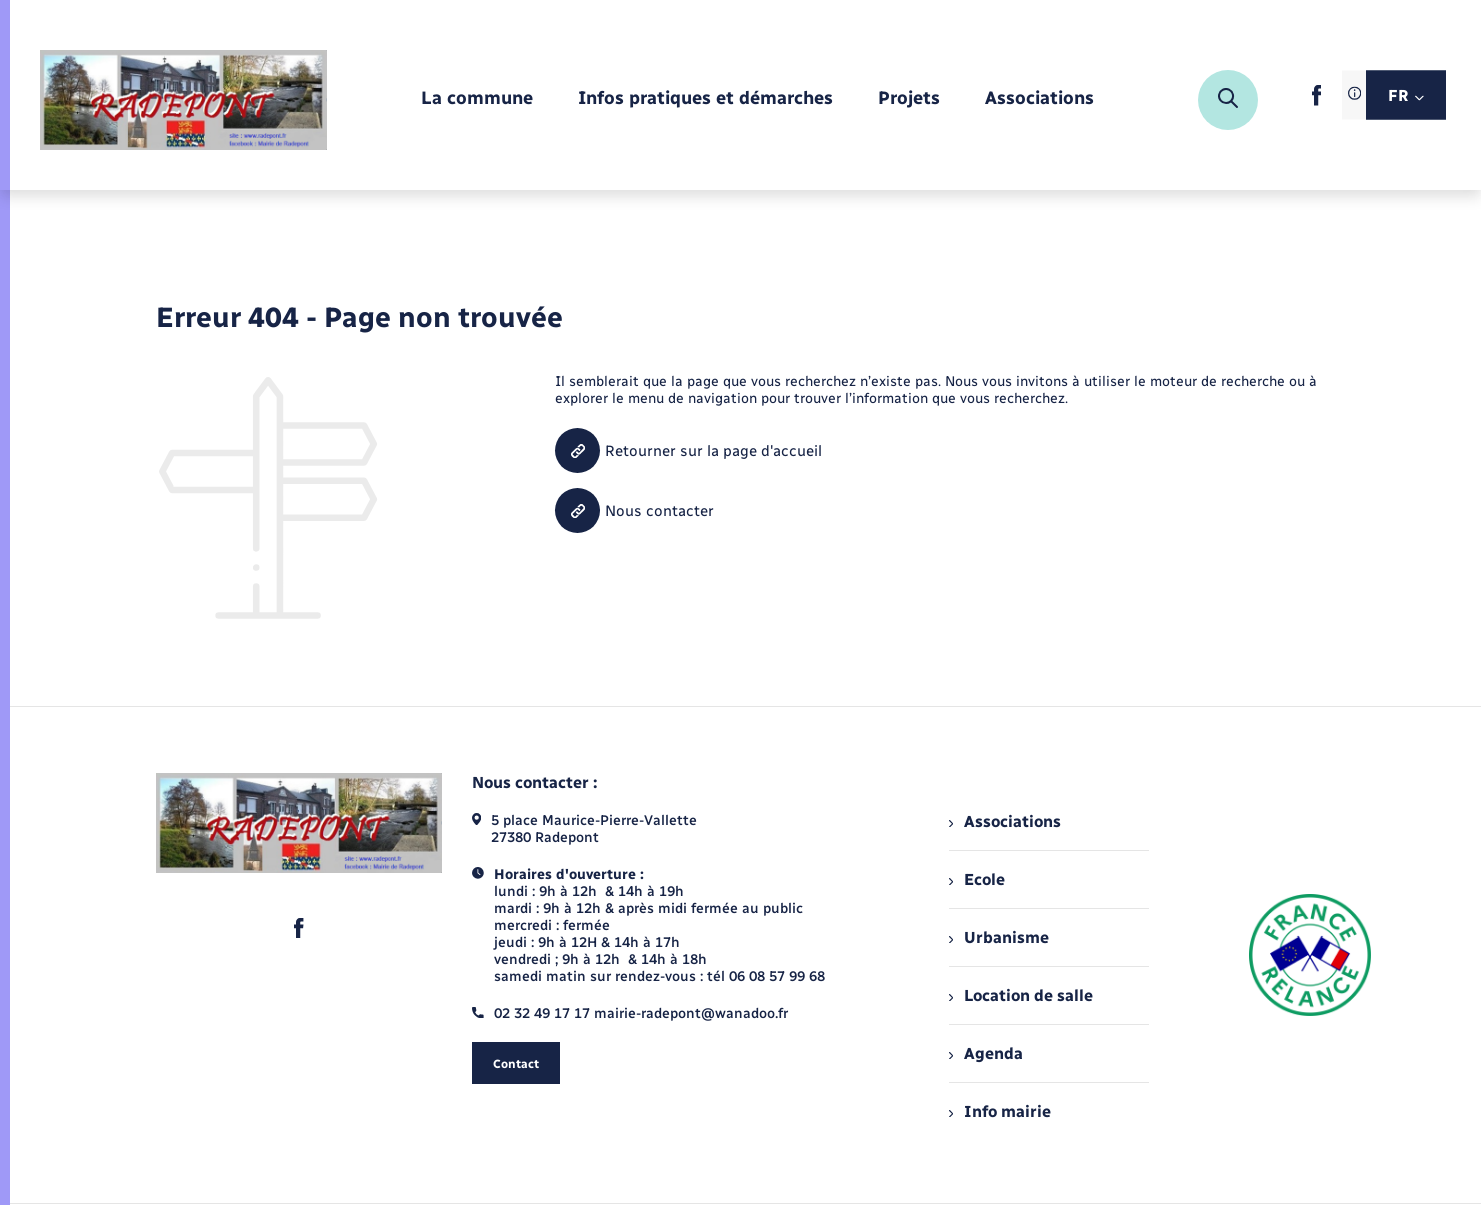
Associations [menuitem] (1005, 821)
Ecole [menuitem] (977, 879)
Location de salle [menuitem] (1021, 995)
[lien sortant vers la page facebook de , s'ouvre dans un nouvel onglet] (1316, 101)
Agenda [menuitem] (986, 1053)
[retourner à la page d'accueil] (183, 100)
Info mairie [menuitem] (1000, 1111)
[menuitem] (477, 99)
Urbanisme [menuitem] (999, 937)
